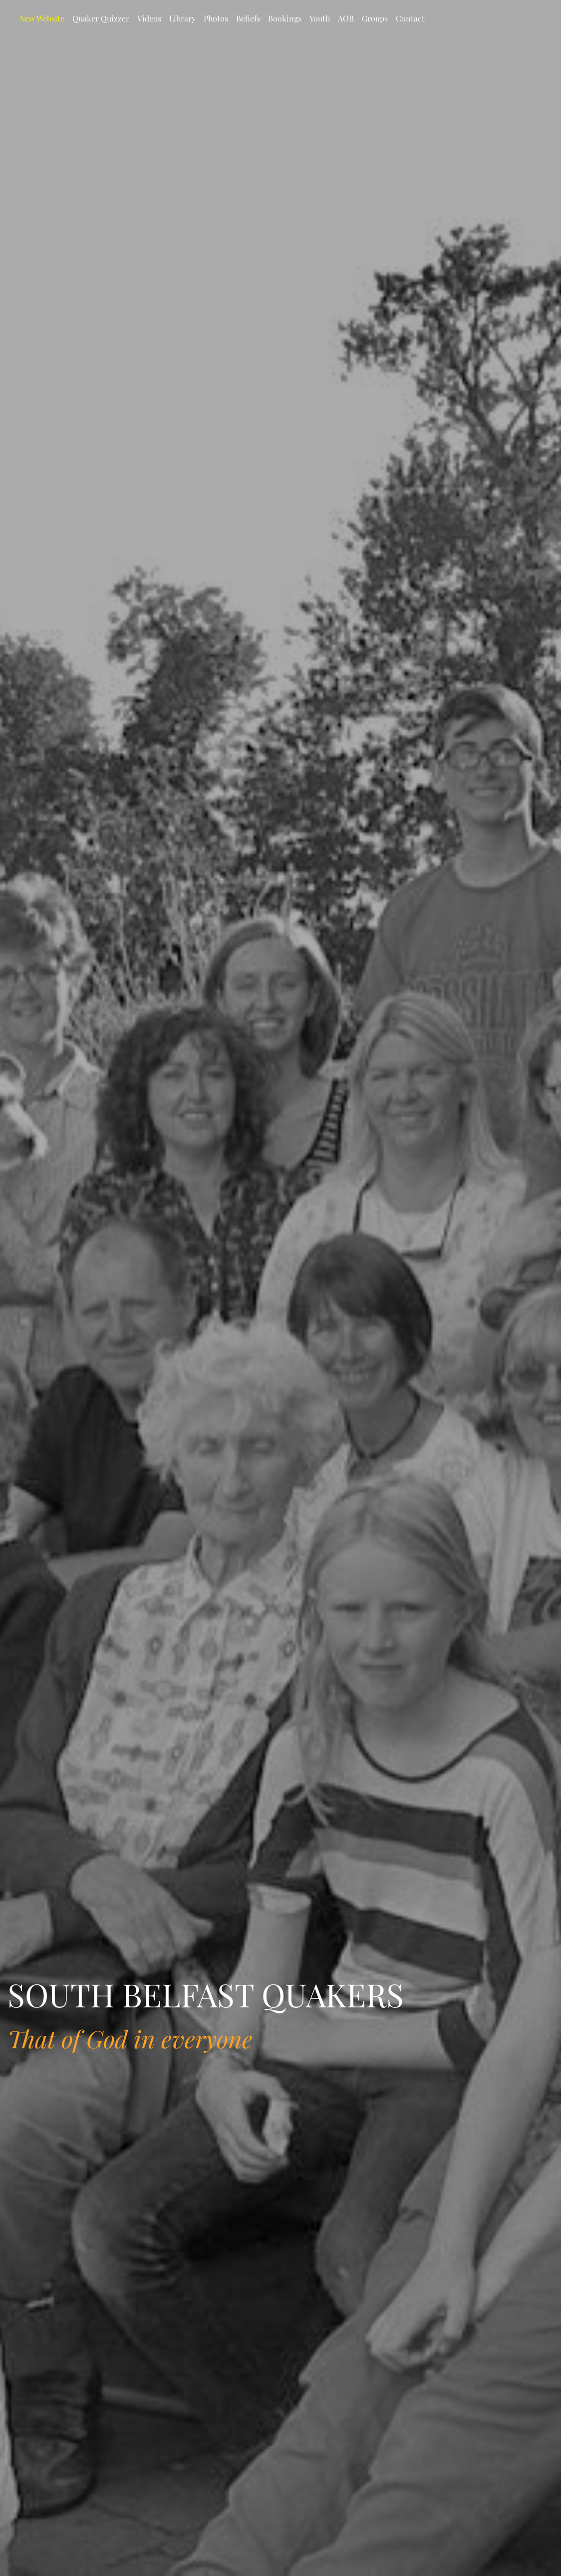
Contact (410, 18)
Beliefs (248, 18)
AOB (346, 18)
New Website (41, 18)
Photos (216, 18)
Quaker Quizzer (100, 18)
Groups (375, 18)
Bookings (284, 18)
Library (182, 18)
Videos (149, 18)
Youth (319, 18)
